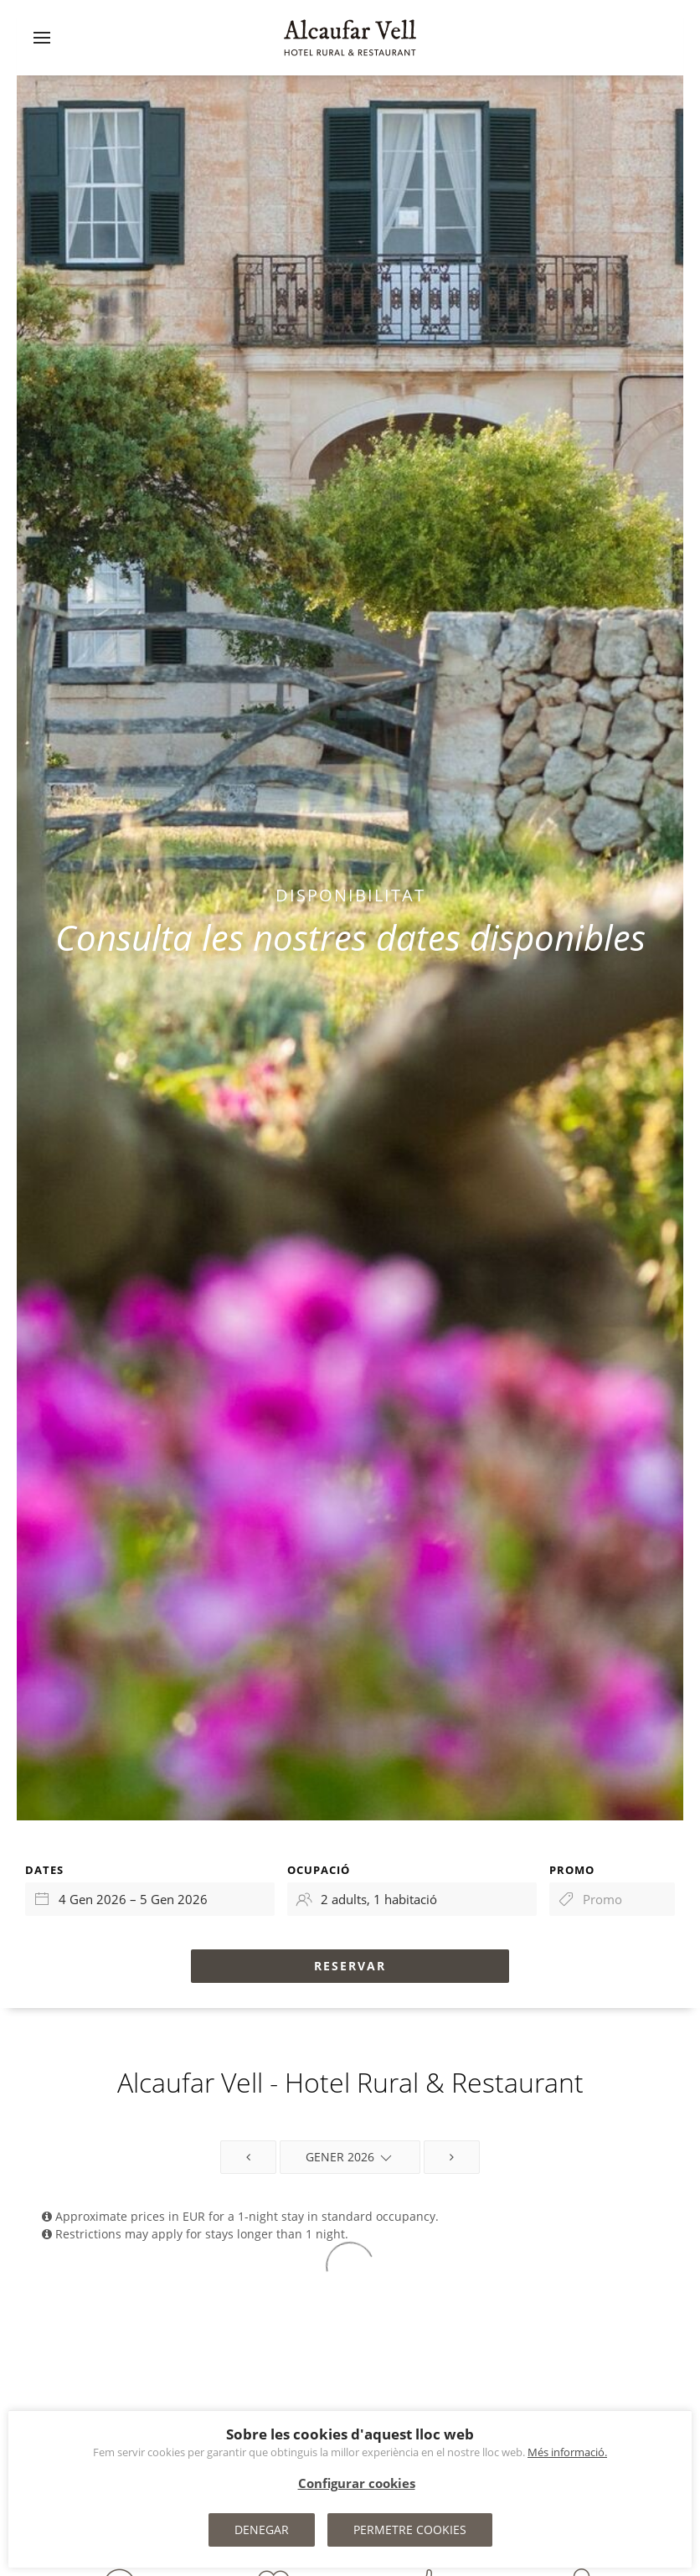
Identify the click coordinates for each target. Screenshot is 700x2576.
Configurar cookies (356, 2483)
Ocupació (318, 1869)
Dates (44, 1869)
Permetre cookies (409, 2529)
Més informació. (567, 2452)
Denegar (261, 2529)
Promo (571, 1869)
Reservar (350, 1966)
